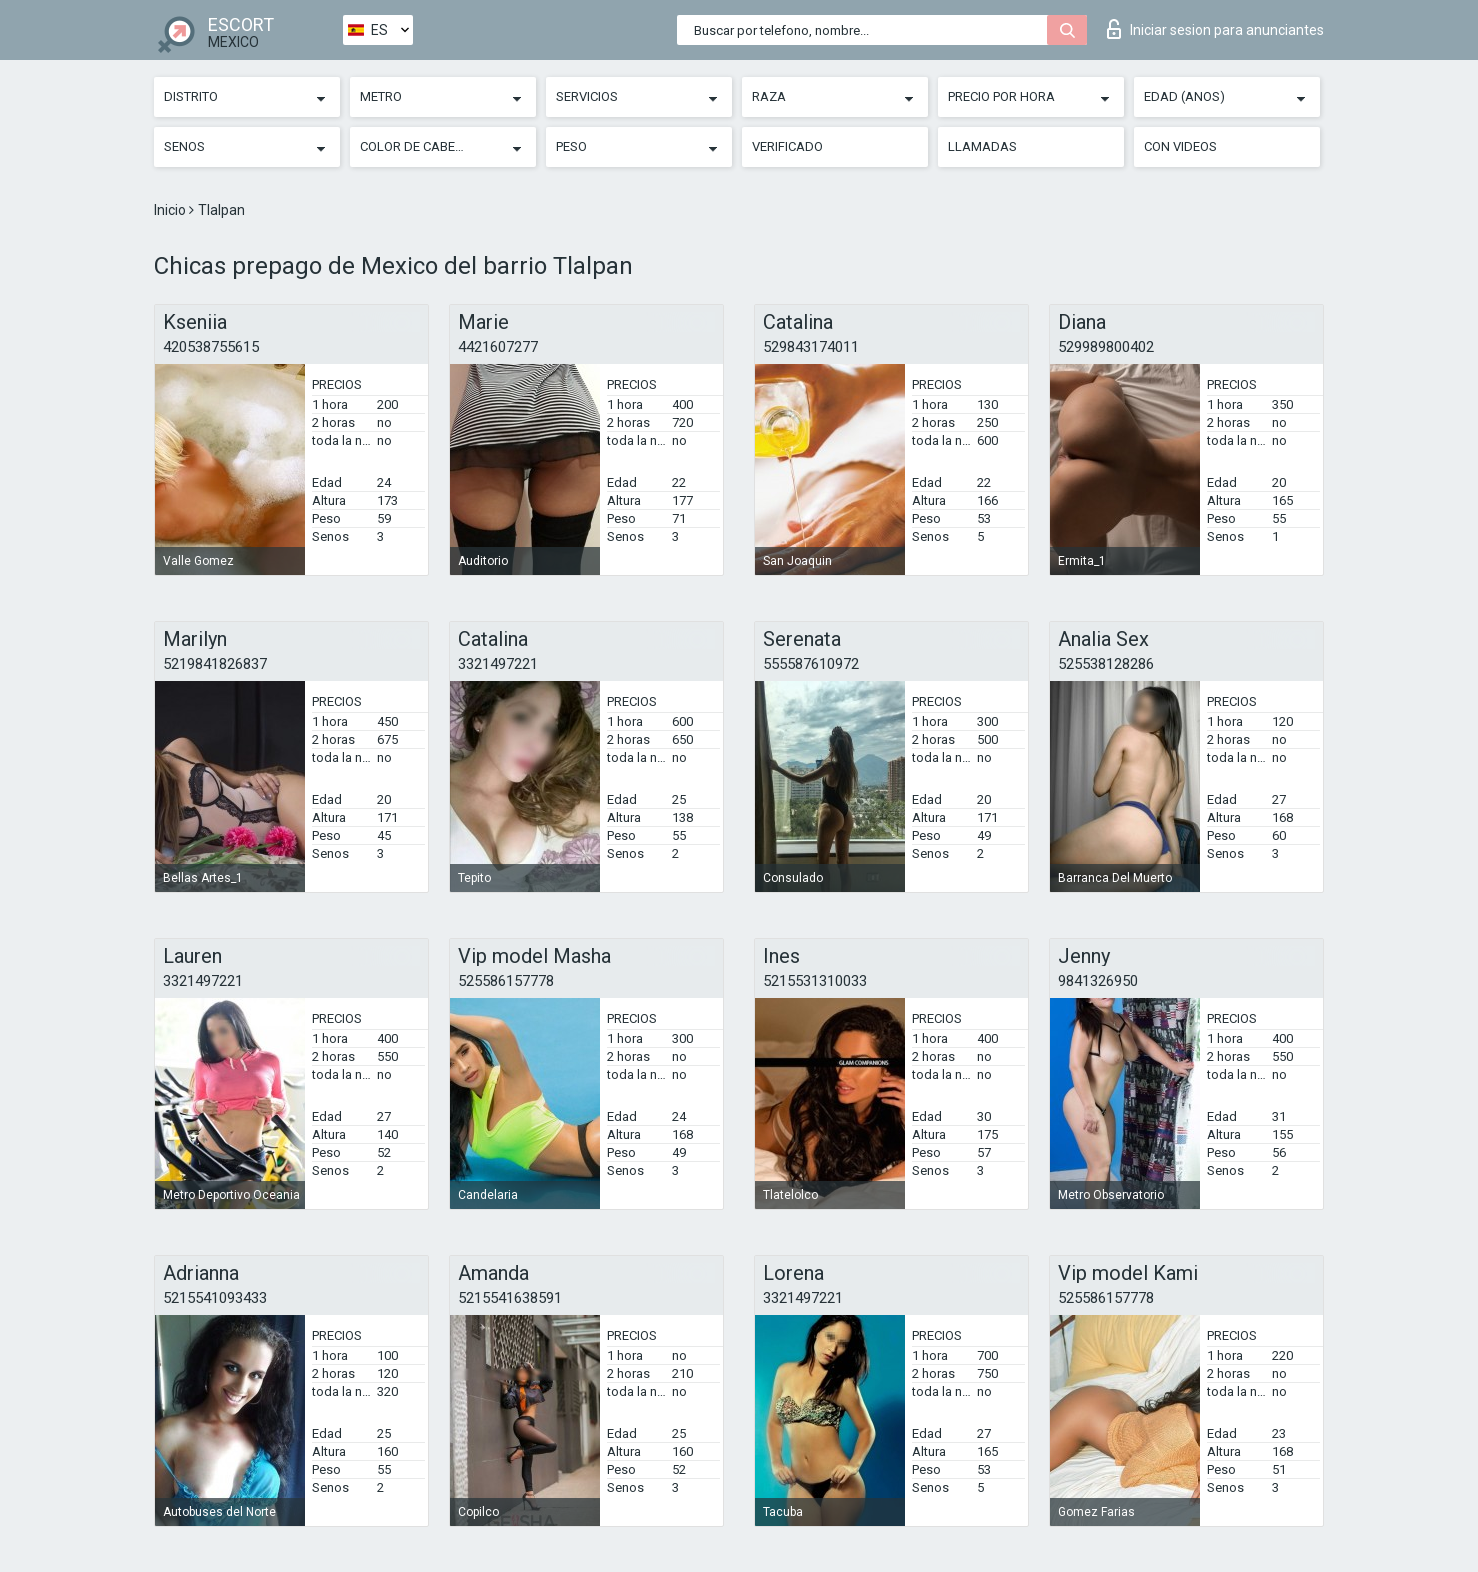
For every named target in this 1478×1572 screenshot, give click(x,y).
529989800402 (1106, 347)
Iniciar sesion (1215, 29)
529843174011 (811, 347)
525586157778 (506, 981)
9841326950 (1098, 981)
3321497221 (498, 664)
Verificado (787, 146)
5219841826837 (215, 664)
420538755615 (211, 347)
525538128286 (1106, 664)
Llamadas (982, 146)
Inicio (171, 210)
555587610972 (811, 664)
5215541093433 (215, 1298)
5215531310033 (815, 981)
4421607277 (498, 347)
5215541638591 (510, 1298)
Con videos (1180, 146)
